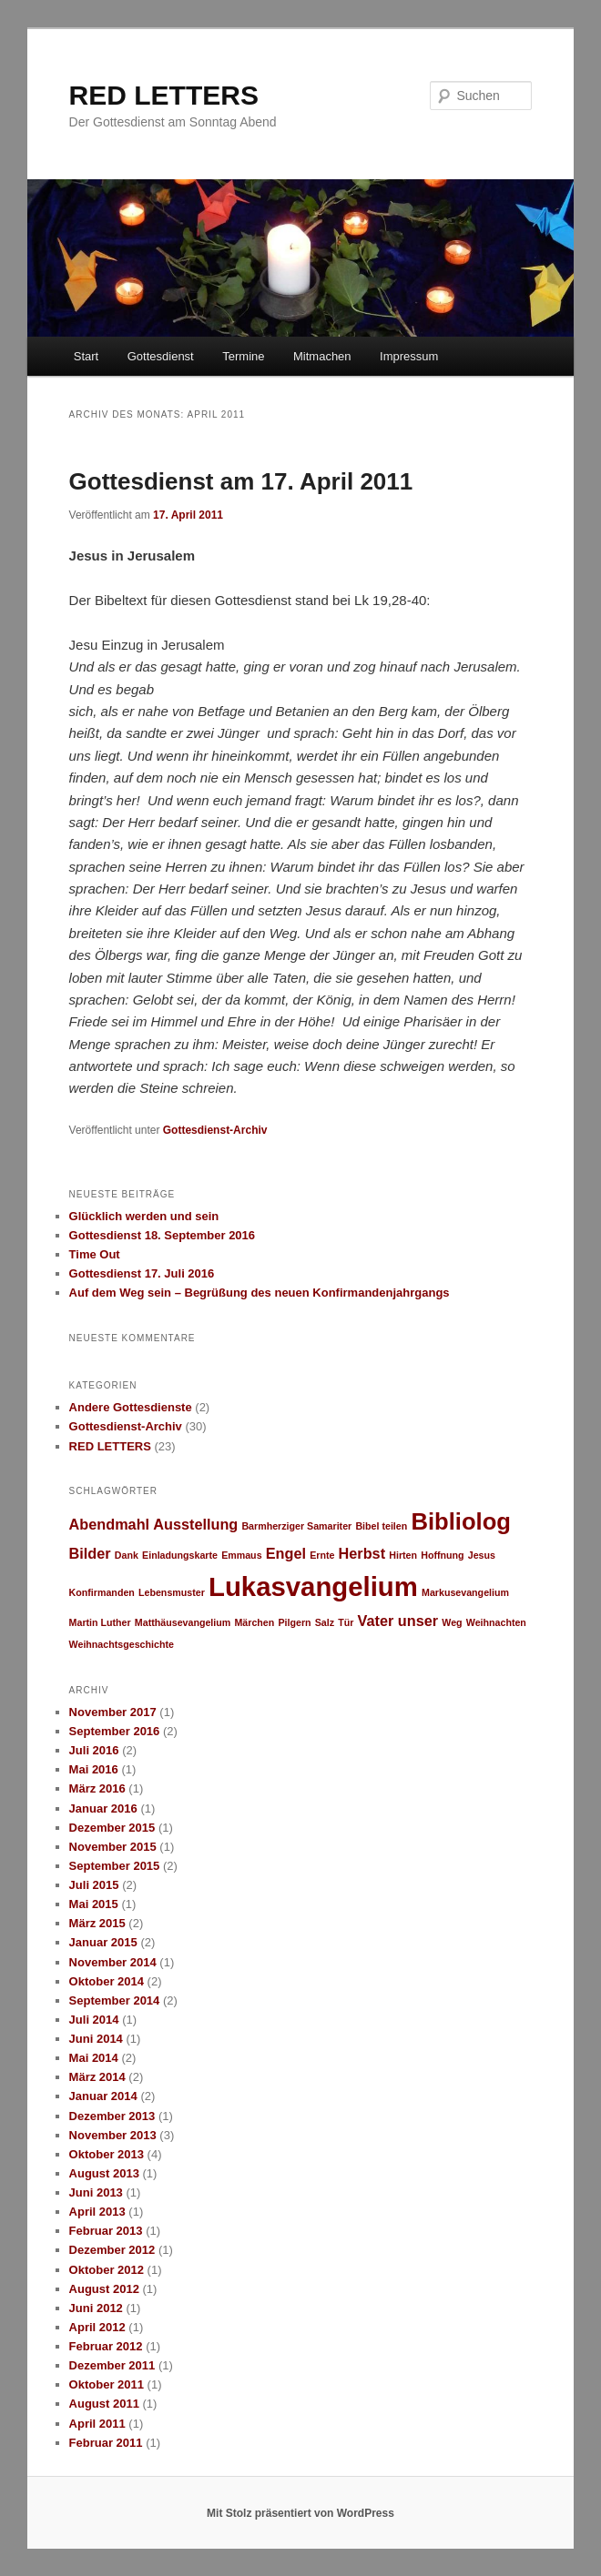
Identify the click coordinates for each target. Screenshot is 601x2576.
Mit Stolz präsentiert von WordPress (300, 2513)
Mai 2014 (93, 2058)
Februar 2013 (106, 2231)
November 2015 (113, 1847)
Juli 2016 (94, 1750)
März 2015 (97, 1923)
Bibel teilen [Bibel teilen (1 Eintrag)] (381, 1525)
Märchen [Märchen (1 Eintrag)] (254, 1622)
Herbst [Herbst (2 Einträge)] (362, 1553)
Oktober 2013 (106, 2154)
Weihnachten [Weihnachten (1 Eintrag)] (496, 1622)
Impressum (409, 356)
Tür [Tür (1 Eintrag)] (345, 1622)
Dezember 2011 (112, 2365)
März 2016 (97, 1788)
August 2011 (104, 2403)
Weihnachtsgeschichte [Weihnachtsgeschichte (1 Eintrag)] (121, 1644)
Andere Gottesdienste (130, 1407)
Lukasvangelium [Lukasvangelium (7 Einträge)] (313, 1586)
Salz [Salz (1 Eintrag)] (324, 1622)
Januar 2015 (103, 1942)
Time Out (94, 1254)
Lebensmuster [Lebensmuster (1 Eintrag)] (171, 1592)
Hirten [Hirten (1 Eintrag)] (403, 1555)
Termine (243, 356)
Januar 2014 (103, 2096)
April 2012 (97, 2327)
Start (86, 356)
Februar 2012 (106, 2346)
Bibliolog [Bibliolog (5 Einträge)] (460, 1521)
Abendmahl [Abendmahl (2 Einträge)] (109, 1524)
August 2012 (104, 2289)
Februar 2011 (106, 2443)
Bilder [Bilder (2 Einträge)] (90, 1553)
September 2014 (114, 2000)
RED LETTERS (164, 95)
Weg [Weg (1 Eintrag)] (452, 1622)
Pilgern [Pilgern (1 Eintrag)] (294, 1622)
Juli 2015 (94, 1885)
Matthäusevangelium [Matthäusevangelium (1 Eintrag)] (182, 1622)
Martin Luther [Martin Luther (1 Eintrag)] (100, 1622)
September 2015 (114, 1866)
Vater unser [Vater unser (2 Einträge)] (398, 1620)
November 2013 (113, 2135)
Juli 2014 (94, 2019)
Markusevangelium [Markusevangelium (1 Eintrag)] (465, 1592)
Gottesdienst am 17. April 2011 (241, 481)
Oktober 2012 (106, 2270)
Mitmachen (322, 356)
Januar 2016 (103, 1808)
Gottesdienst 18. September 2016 (162, 1235)
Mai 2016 (93, 1769)
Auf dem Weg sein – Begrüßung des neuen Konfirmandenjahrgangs (259, 1292)
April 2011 (97, 2423)
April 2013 (97, 2211)
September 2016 (114, 1731)
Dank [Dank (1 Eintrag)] (126, 1555)
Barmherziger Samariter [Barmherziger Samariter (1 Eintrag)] (296, 1525)
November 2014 (113, 1962)
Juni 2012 (96, 2308)
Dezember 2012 (112, 2250)
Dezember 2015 (112, 1827)
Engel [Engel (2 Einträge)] (286, 1553)
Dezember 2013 (112, 2116)
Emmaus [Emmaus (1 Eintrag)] (241, 1555)
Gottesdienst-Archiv (215, 1130)
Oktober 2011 (106, 2384)
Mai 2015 (93, 1904)
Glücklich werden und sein (144, 1216)
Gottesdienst (160, 356)
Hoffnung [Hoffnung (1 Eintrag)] (442, 1555)
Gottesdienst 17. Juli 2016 (142, 1273)
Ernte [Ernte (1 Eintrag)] (322, 1555)
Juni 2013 (96, 2192)
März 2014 (97, 2077)
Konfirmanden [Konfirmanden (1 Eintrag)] (102, 1592)
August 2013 (104, 2173)
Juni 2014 (96, 2039)
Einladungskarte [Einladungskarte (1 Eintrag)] (180, 1555)
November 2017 (113, 1712)
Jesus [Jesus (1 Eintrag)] (481, 1555)
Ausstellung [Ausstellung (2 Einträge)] (195, 1524)
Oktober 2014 (106, 1981)
